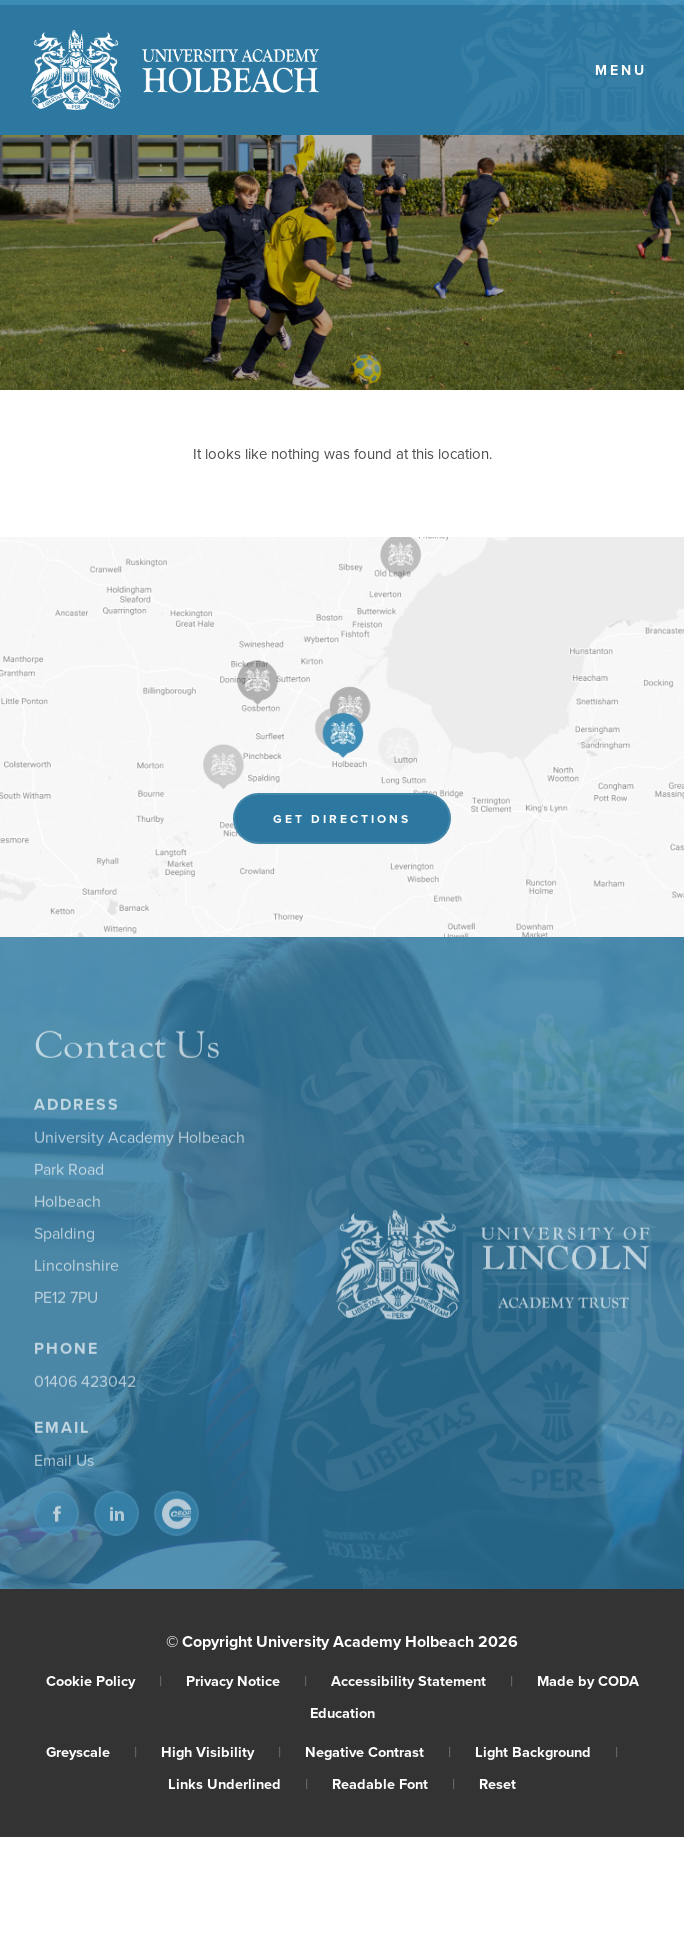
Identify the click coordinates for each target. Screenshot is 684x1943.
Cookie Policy (104, 1680)
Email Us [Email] (64, 1463)
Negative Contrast (378, 1751)
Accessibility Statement (422, 1680)
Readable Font (393, 1783)
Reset (497, 1783)
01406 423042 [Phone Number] (85, 1384)
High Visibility (221, 1751)
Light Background (546, 1751)
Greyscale (91, 1751)
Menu (621, 70)
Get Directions (362, 822)
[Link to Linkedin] (116, 1516)
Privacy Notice (246, 1680)
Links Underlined (238, 1783)
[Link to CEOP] (176, 1516)
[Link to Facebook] (56, 1516)
